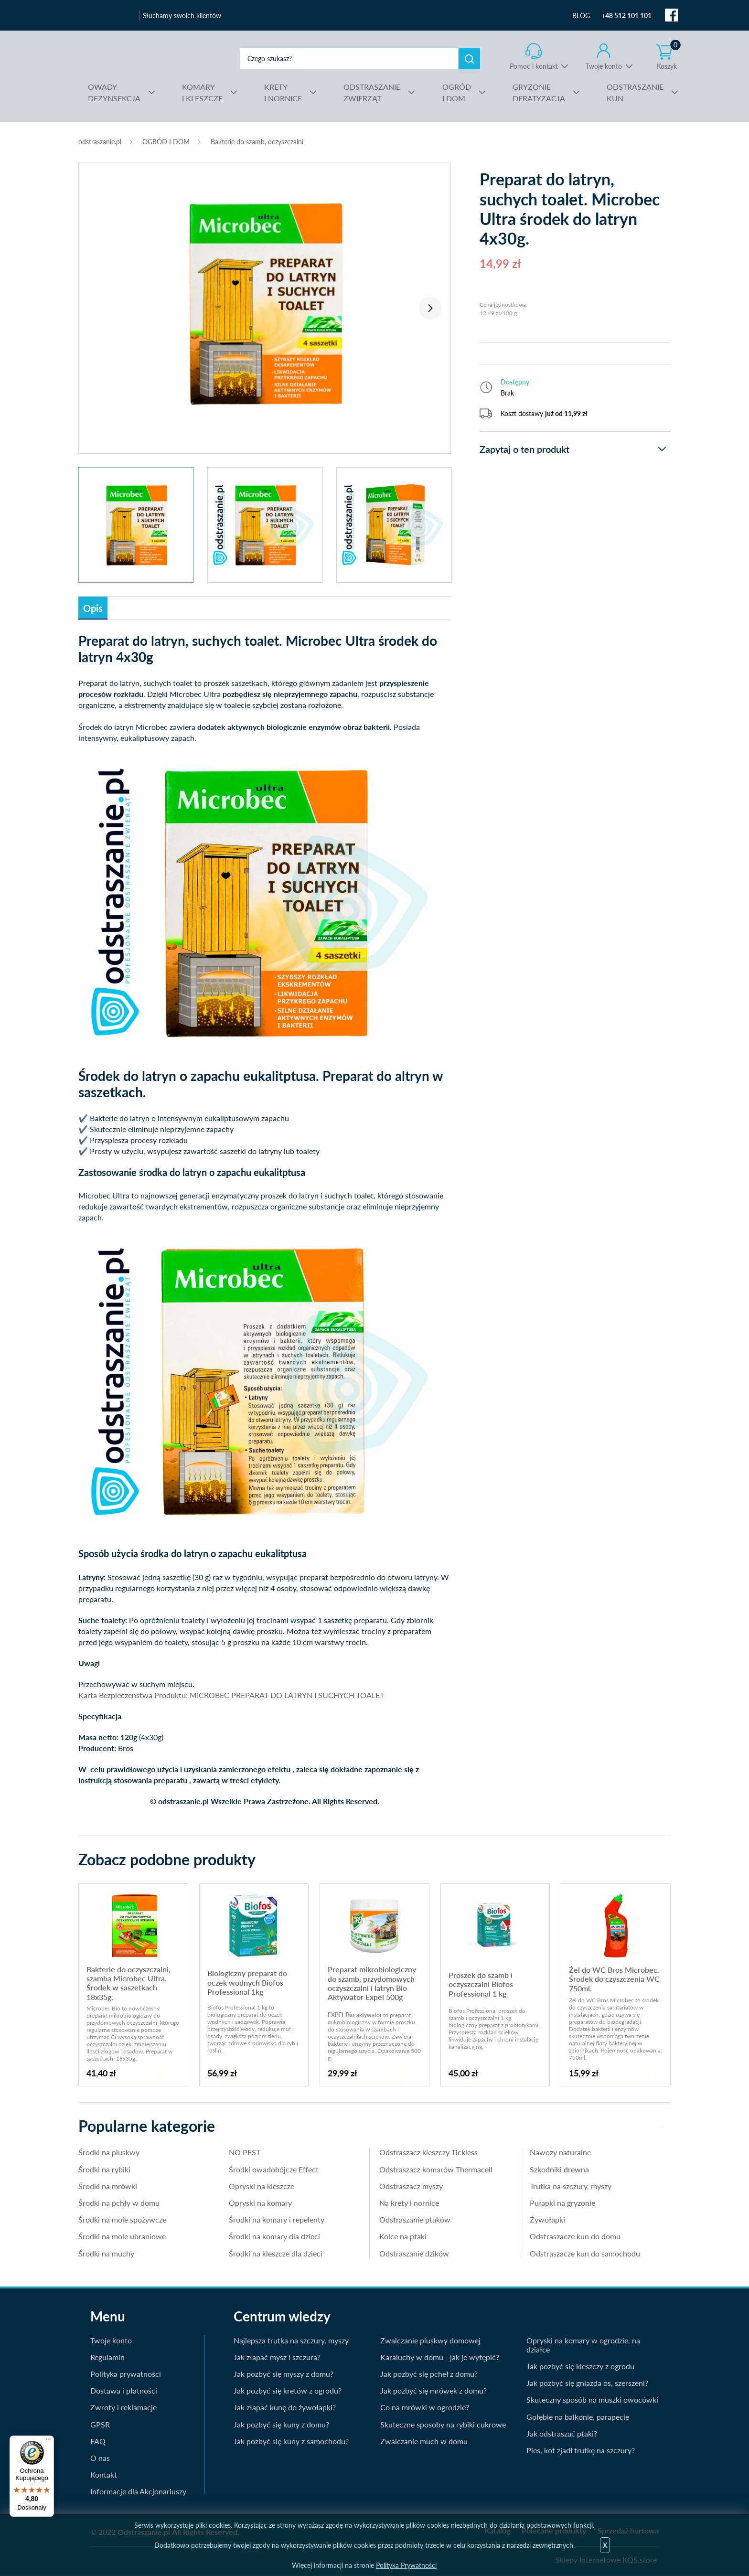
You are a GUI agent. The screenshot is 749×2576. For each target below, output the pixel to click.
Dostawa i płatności (123, 2390)
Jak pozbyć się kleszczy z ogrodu (580, 2366)
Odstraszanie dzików (414, 2253)
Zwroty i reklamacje (123, 2407)
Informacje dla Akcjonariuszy (138, 2491)
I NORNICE (283, 92)
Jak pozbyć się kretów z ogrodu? (288, 2390)
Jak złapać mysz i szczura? (277, 2357)
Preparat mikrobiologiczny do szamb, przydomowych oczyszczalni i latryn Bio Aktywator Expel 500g (372, 1983)
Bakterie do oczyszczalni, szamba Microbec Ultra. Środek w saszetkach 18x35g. (128, 1983)
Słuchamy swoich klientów (182, 15)
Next (430, 308)
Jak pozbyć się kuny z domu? (281, 2424)
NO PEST (244, 2152)
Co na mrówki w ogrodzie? (424, 2407)
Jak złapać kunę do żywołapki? (285, 2407)
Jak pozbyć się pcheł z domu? (429, 2373)
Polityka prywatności (125, 2373)
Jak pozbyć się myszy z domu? (283, 2373)
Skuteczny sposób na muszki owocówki (592, 2399)
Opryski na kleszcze (261, 2186)
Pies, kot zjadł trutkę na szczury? (580, 2450)
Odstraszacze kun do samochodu (585, 2253)
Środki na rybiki (104, 2169)
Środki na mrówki (107, 2186)
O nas (100, 2457)
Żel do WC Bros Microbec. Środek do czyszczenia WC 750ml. (614, 1979)
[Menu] (48, 2441)
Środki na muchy (106, 2253)
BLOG (581, 15)
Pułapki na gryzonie (562, 2202)
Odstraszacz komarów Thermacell (435, 2169)
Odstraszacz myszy (411, 2186)
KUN (635, 92)
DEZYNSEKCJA (114, 92)
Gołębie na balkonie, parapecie (577, 2416)
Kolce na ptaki (403, 2236)
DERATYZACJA (539, 92)
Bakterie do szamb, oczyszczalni (257, 142)
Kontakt (103, 2474)
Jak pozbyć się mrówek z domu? (433, 2390)
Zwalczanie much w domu (424, 2441)
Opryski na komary (260, 2202)
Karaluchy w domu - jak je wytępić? (439, 2357)
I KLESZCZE (202, 92)
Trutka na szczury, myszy (570, 2186)
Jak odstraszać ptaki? (561, 2433)
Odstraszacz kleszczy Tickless (428, 2152)
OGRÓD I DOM (166, 142)
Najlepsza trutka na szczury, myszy (291, 2340)
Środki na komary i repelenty (276, 2219)
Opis (93, 608)
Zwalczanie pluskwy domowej (430, 2340)
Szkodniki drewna (559, 2169)
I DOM (456, 92)
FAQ (98, 2441)
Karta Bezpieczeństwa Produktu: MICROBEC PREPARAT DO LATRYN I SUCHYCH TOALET (231, 1695)
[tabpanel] (264, 302)
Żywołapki (547, 2219)
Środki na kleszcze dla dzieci (275, 2253)
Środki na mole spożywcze (122, 2219)
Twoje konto (604, 66)
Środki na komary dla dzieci (274, 2236)
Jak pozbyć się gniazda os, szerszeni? (587, 2382)
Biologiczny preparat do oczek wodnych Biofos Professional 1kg (247, 1982)
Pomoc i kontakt (534, 66)
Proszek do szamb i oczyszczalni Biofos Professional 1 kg (481, 1984)
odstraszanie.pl (153, 58)
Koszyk (669, 56)
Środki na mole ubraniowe (122, 2236)
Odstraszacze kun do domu (575, 2236)
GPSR (100, 2424)
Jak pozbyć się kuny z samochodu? (291, 2441)
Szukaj (469, 58)
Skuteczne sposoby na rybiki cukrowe (443, 2424)
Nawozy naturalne (560, 2152)
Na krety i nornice (409, 2202)
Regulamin (107, 2357)
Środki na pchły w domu (119, 2202)
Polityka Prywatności (406, 2565)
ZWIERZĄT (371, 92)
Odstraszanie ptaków (414, 2219)
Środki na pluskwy (108, 2152)
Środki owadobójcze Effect (274, 2169)
